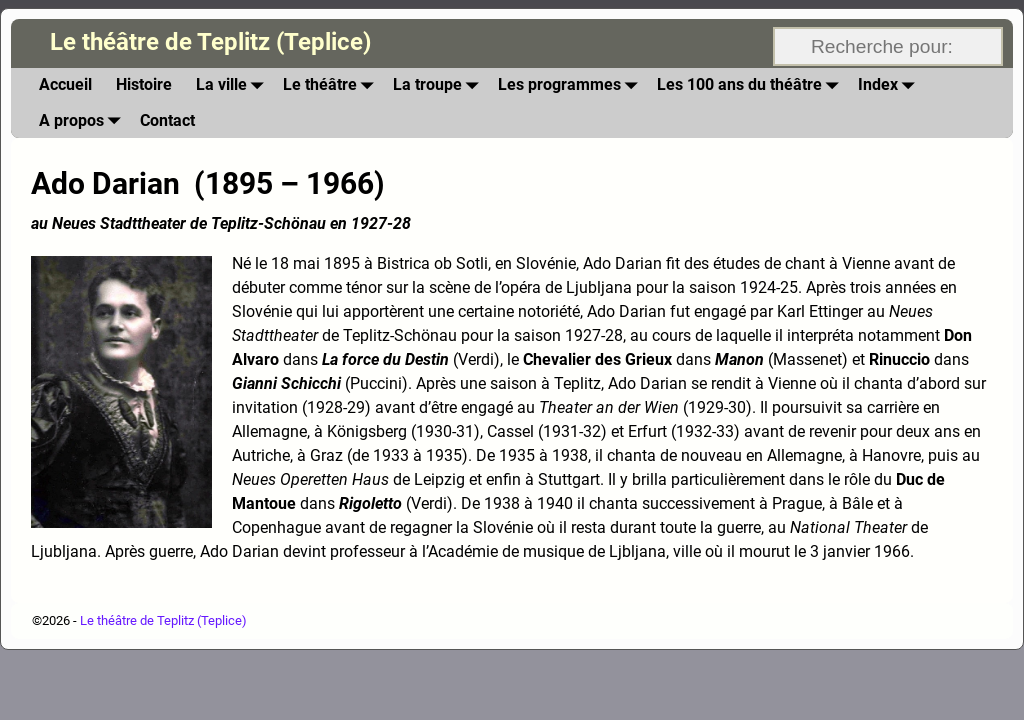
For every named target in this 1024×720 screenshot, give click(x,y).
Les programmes (571, 85)
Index (890, 85)
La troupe (439, 85)
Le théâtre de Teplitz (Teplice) (210, 42)
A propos (83, 120)
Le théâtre (332, 85)
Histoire (144, 84)
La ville (233, 85)
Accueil (65, 84)
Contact (167, 120)
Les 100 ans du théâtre (751, 85)
